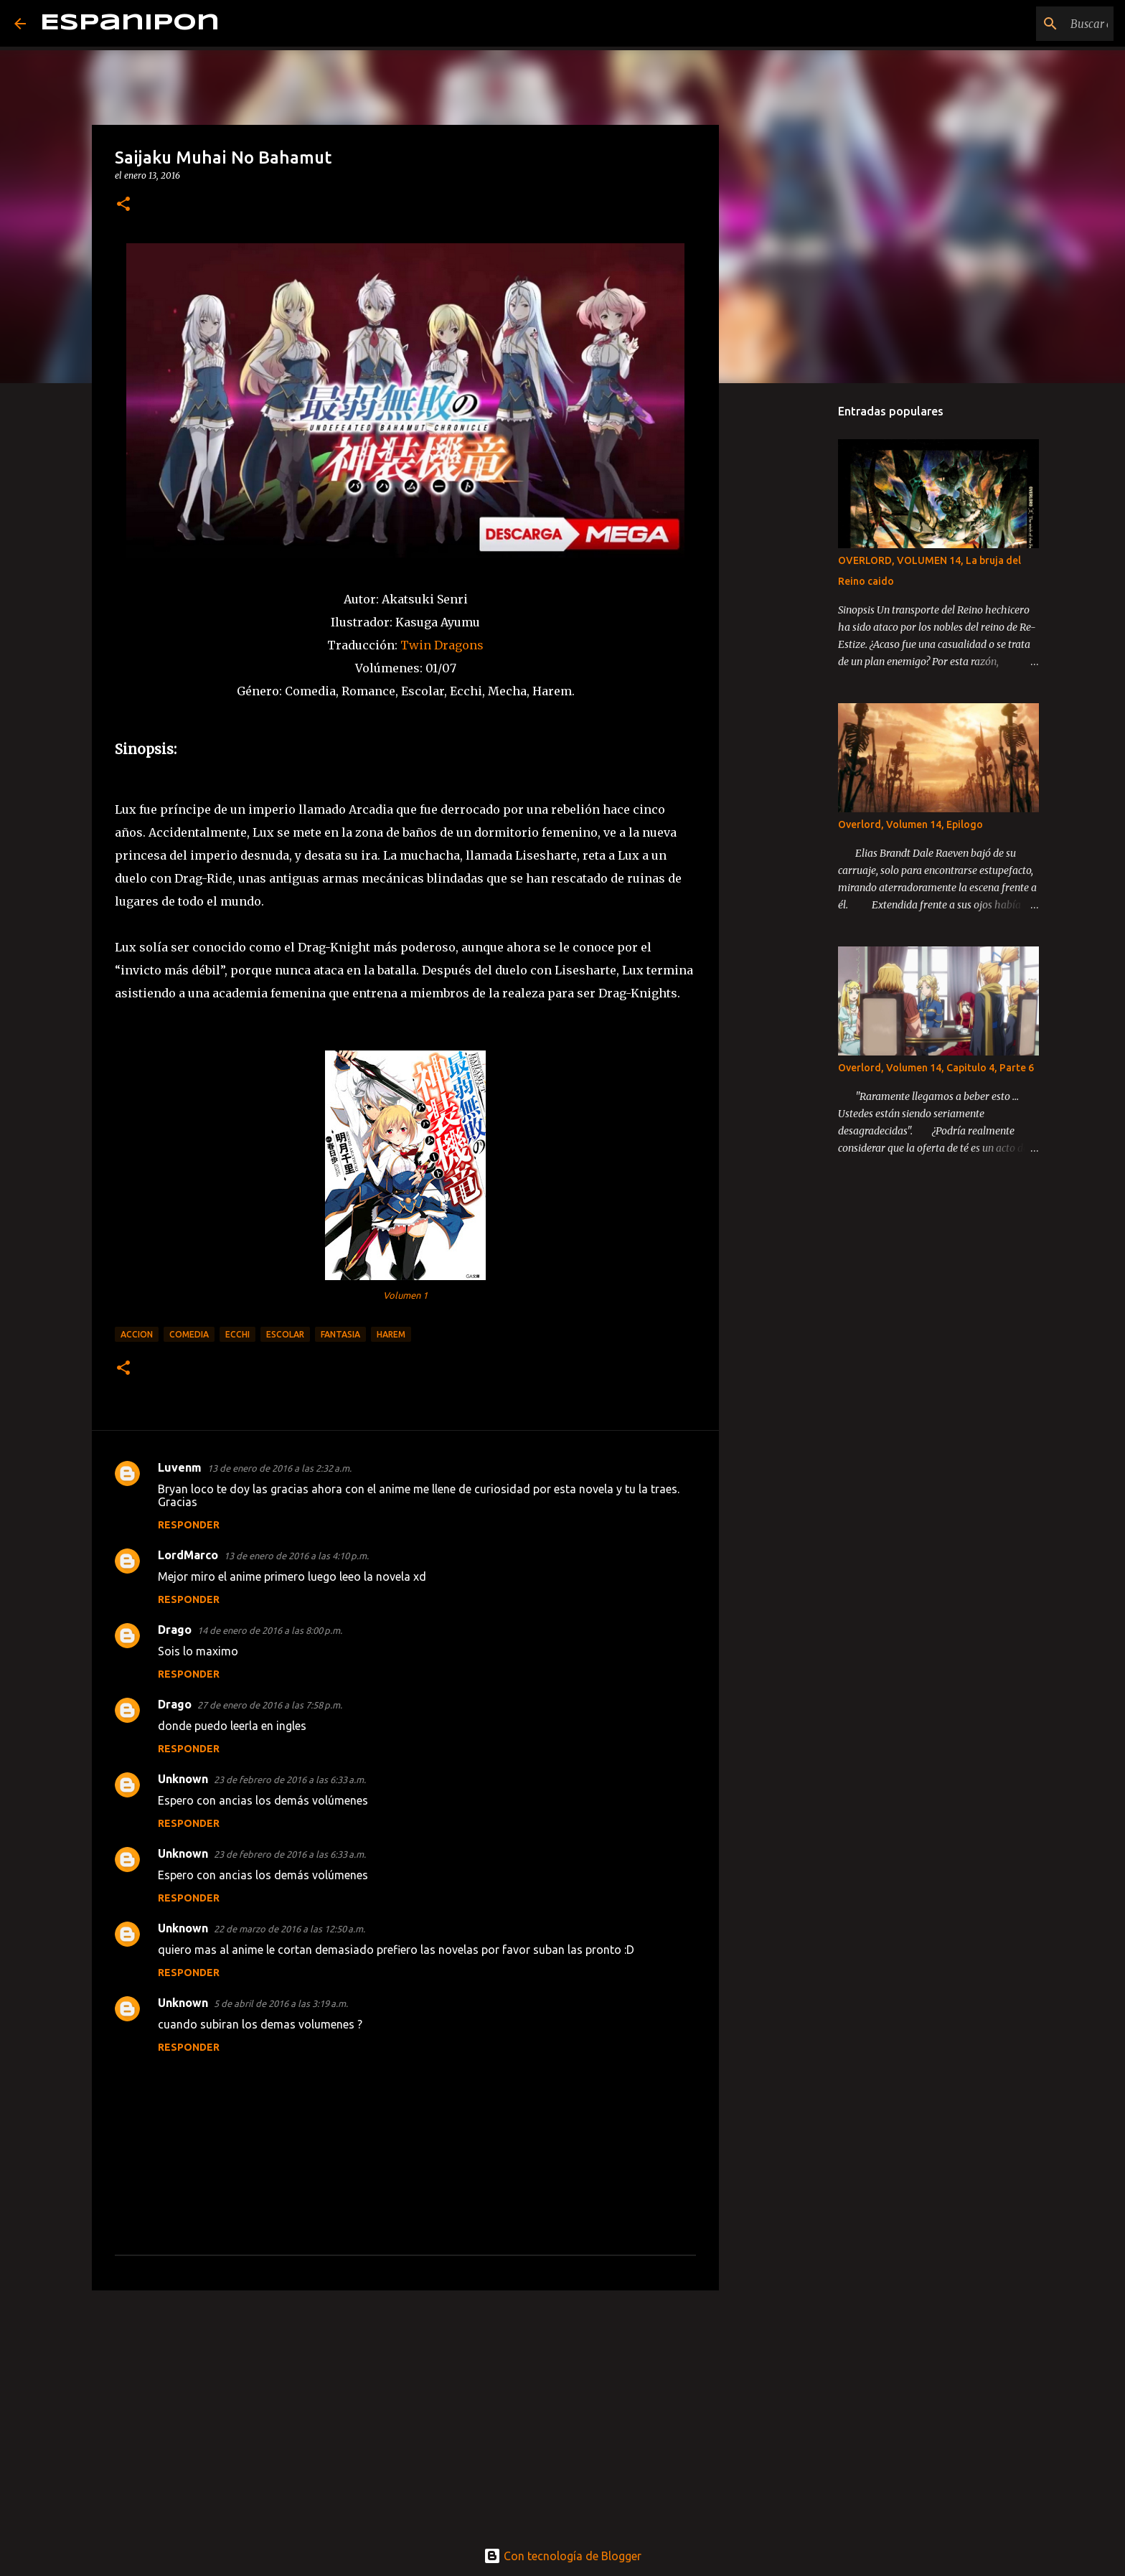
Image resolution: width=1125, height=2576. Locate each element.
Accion (137, 1334)
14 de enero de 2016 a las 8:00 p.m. (269, 1630)
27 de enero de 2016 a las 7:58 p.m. (269, 1705)
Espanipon (130, 23)
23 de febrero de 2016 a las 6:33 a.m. (290, 1779)
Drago (175, 1629)
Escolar (285, 1334)
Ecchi (237, 1334)
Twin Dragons (440, 645)
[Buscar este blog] (1038, 23)
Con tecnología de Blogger (562, 2555)
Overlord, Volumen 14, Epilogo (910, 824)
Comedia (189, 1334)
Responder (189, 1525)
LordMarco (188, 1554)
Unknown (183, 1778)
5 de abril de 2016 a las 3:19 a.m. (281, 2003)
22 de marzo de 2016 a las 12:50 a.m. (289, 1929)
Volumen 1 (405, 1295)
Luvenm (180, 1467)
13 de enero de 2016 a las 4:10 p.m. (296, 1556)
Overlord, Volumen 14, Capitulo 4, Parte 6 (936, 1067)
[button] (123, 205)
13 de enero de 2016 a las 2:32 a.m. (279, 1468)
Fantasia (340, 1334)
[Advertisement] (405, 2412)
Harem (391, 1334)
